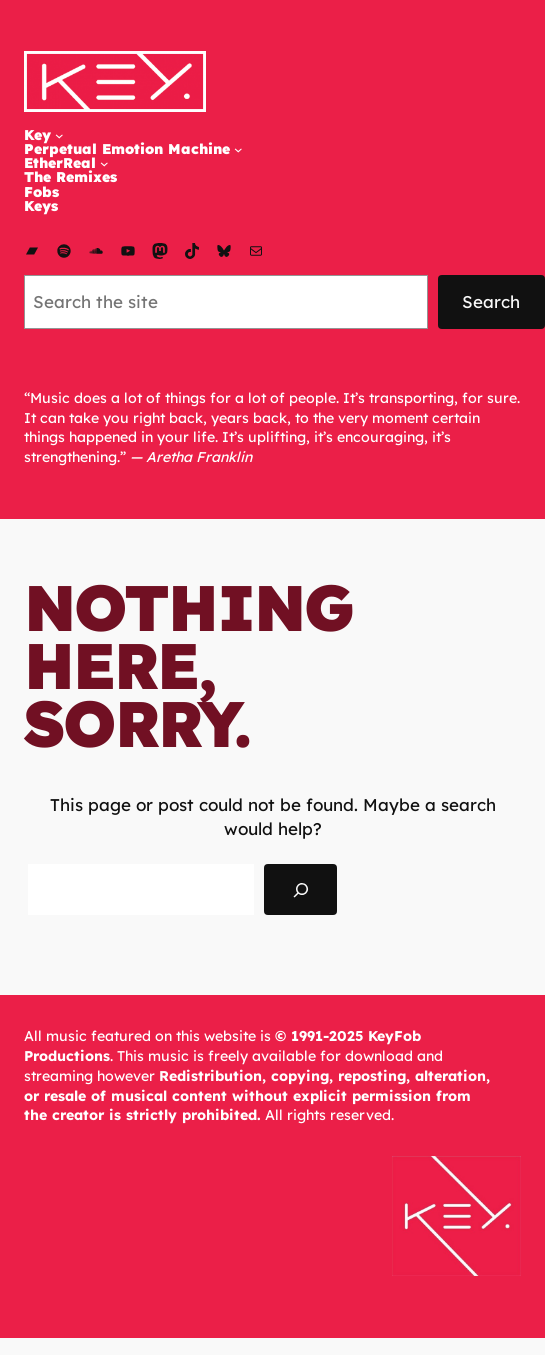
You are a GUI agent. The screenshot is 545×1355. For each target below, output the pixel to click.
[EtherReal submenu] (104, 163)
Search (491, 301)
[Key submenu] (59, 135)
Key (37, 135)
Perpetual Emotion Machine (127, 149)
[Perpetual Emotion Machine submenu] (238, 149)
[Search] (300, 889)
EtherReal (60, 163)
